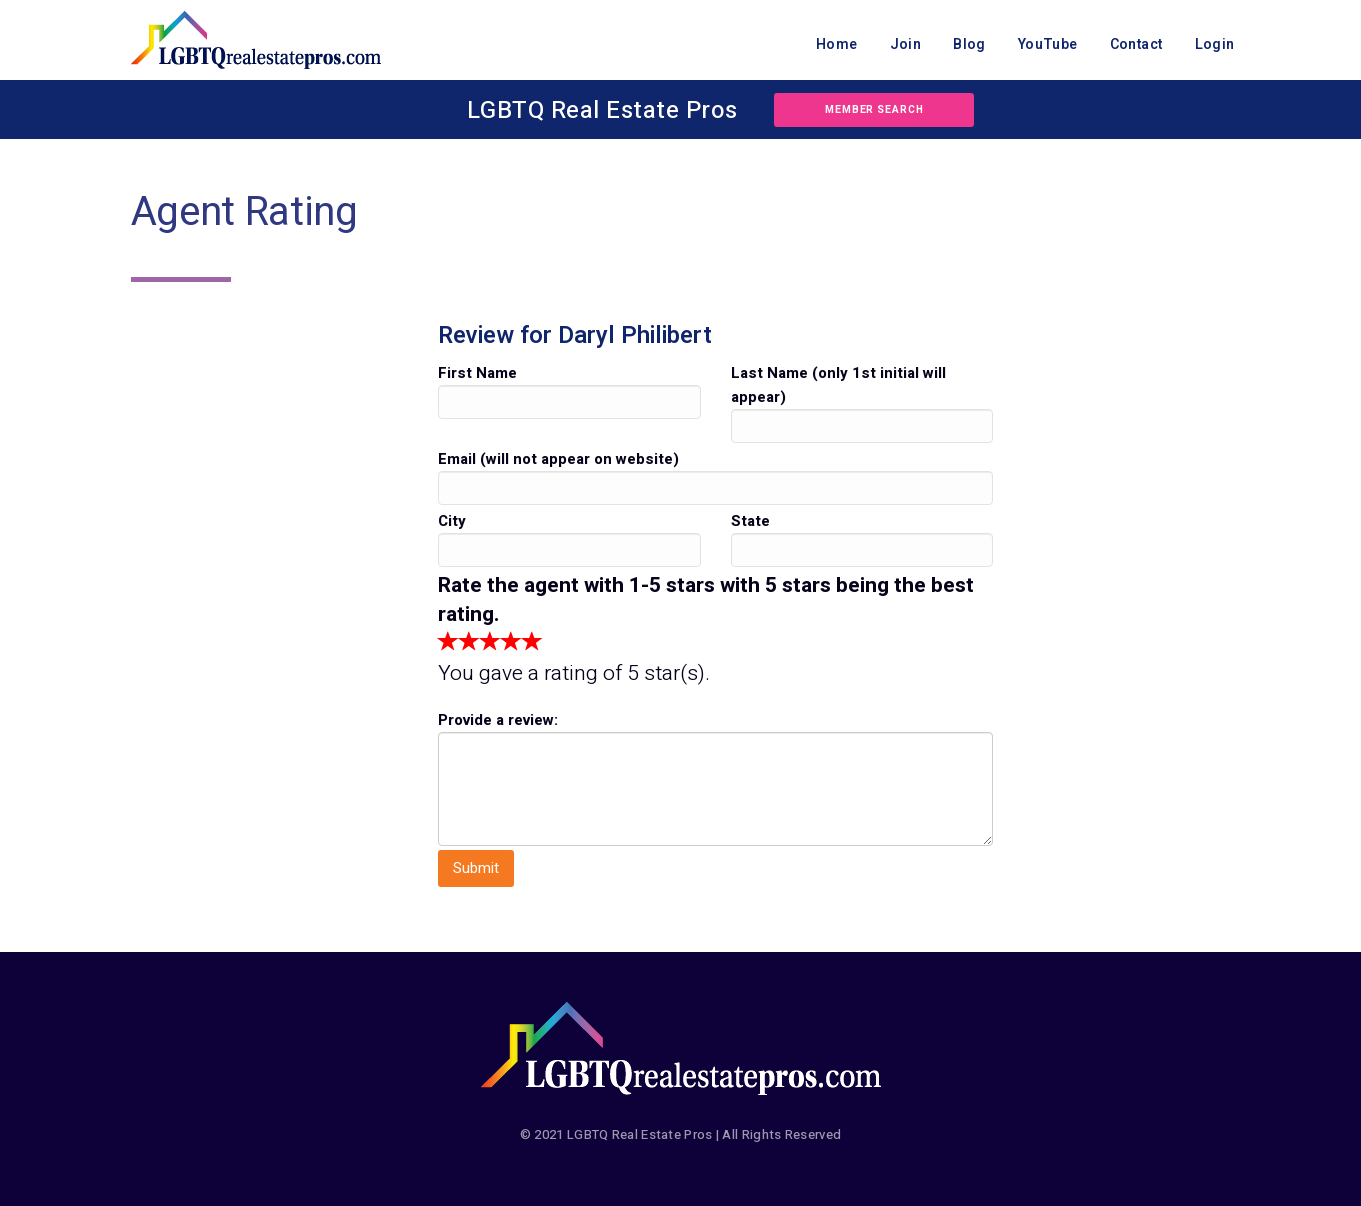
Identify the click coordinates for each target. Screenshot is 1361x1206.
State (750, 521)
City (452, 521)
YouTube (1048, 44)
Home (837, 44)
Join (906, 44)
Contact (1136, 44)
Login (1215, 44)
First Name (477, 373)
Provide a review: (498, 720)
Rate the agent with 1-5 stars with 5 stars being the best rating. (706, 600)
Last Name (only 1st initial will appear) (838, 385)
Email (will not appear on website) (558, 459)
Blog (969, 44)
